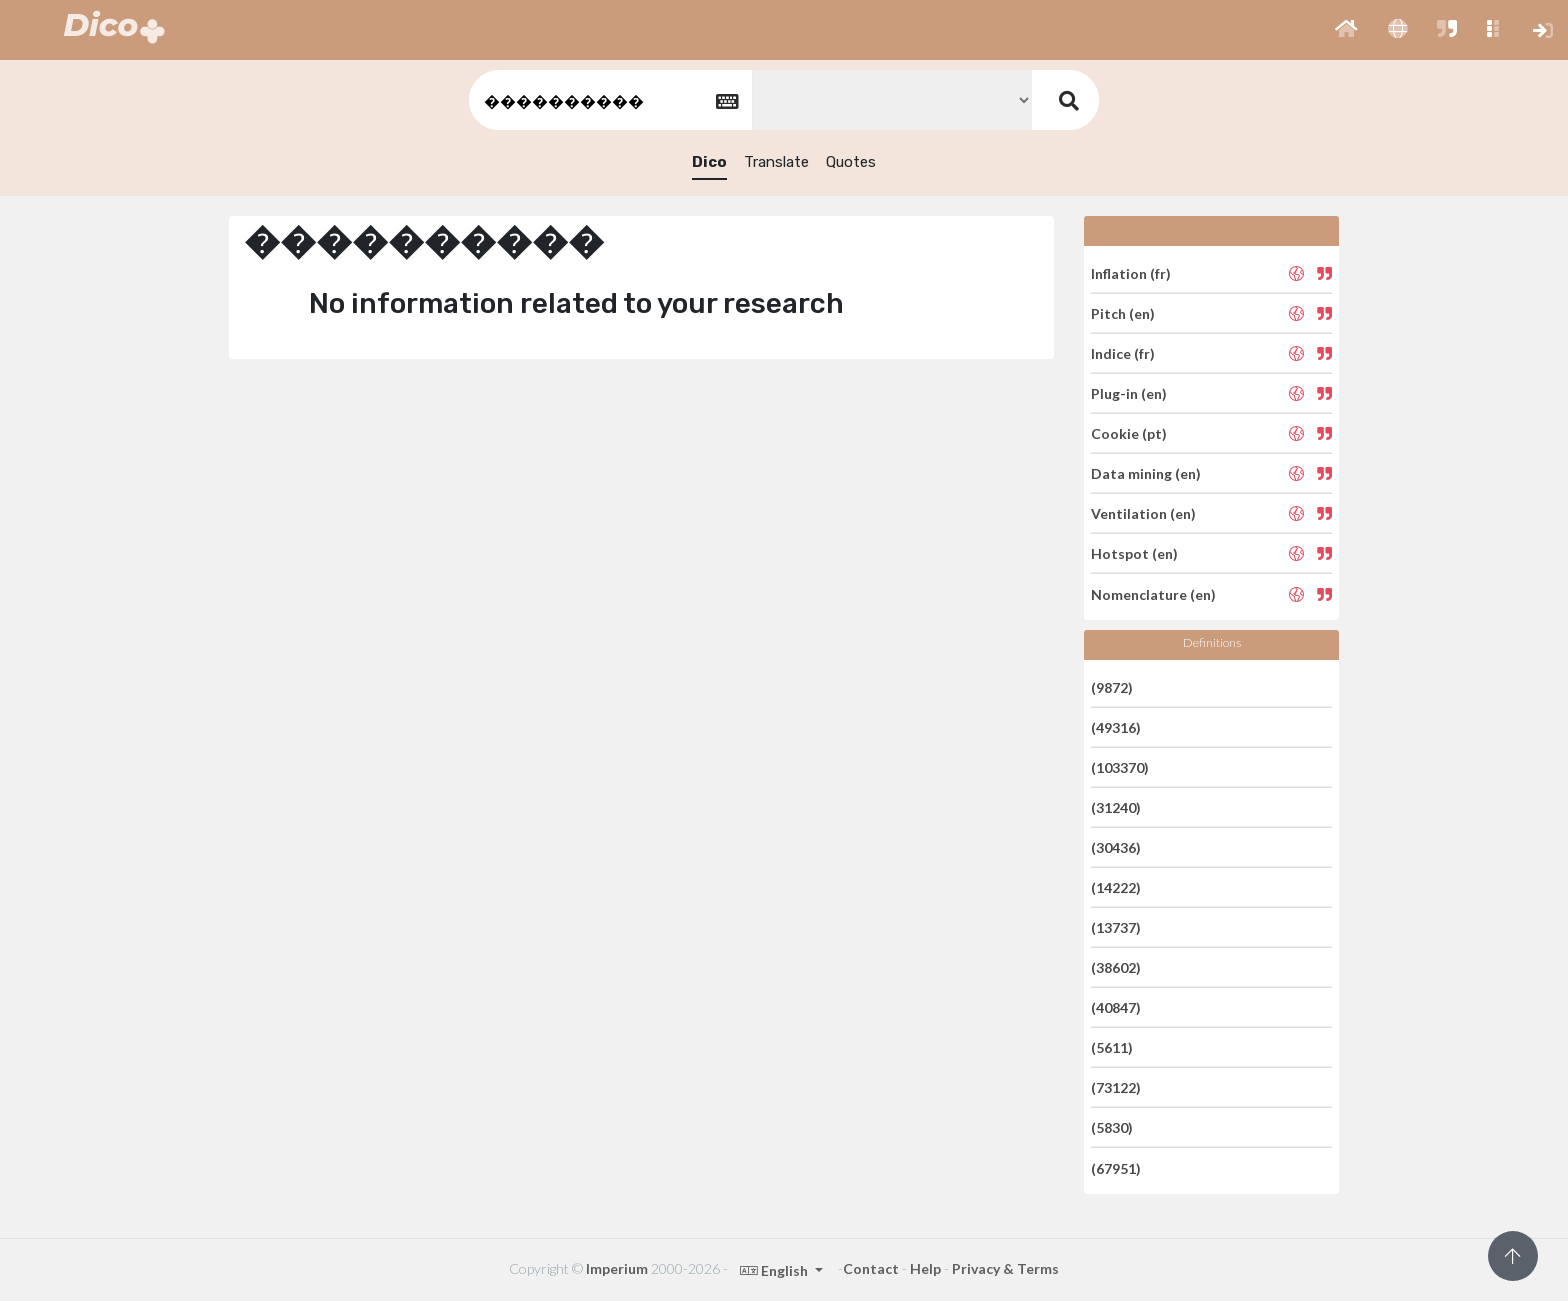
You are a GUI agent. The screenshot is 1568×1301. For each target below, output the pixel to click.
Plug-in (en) (1129, 393)
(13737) (1116, 927)
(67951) (1116, 1167)
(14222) (1116, 887)
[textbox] (609, 100)
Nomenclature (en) (1153, 593)
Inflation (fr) (1131, 272)
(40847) (1116, 1007)
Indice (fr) (1123, 353)
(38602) (1116, 967)
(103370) (1120, 767)
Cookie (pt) (1129, 433)
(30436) (1116, 847)
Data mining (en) (1146, 473)
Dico (709, 162)
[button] (1346, 30)
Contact (871, 1268)
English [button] (775, 1270)
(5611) (1112, 1047)
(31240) (1116, 807)
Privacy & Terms (1005, 1268)
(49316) (1116, 727)
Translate (776, 162)
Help (925, 1268)
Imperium (617, 1268)
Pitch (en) (1123, 313)
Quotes (851, 162)
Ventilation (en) (1143, 513)
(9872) (1112, 686)
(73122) (1116, 1087)
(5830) (1112, 1127)
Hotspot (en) (1134, 553)
